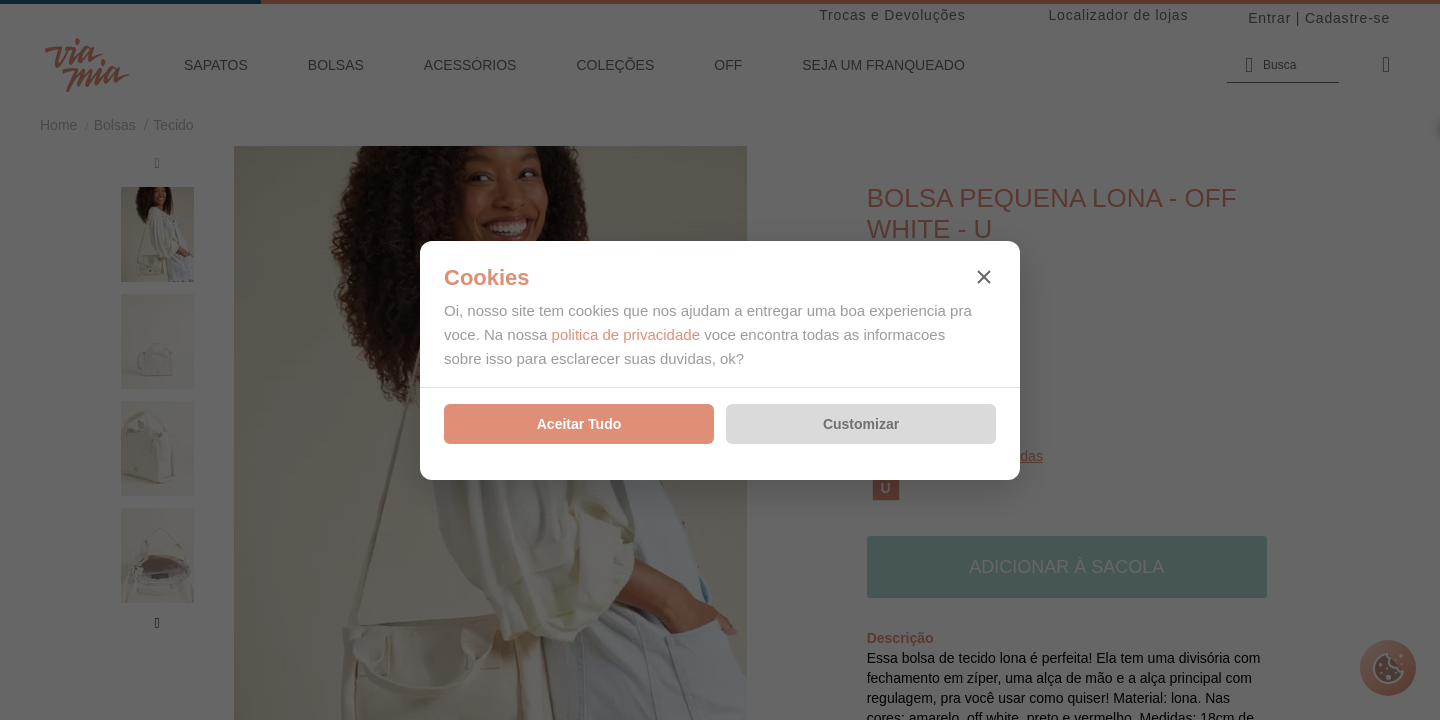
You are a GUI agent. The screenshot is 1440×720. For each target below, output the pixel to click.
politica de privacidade (626, 334)
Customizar (861, 424)
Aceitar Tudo (579, 424)
